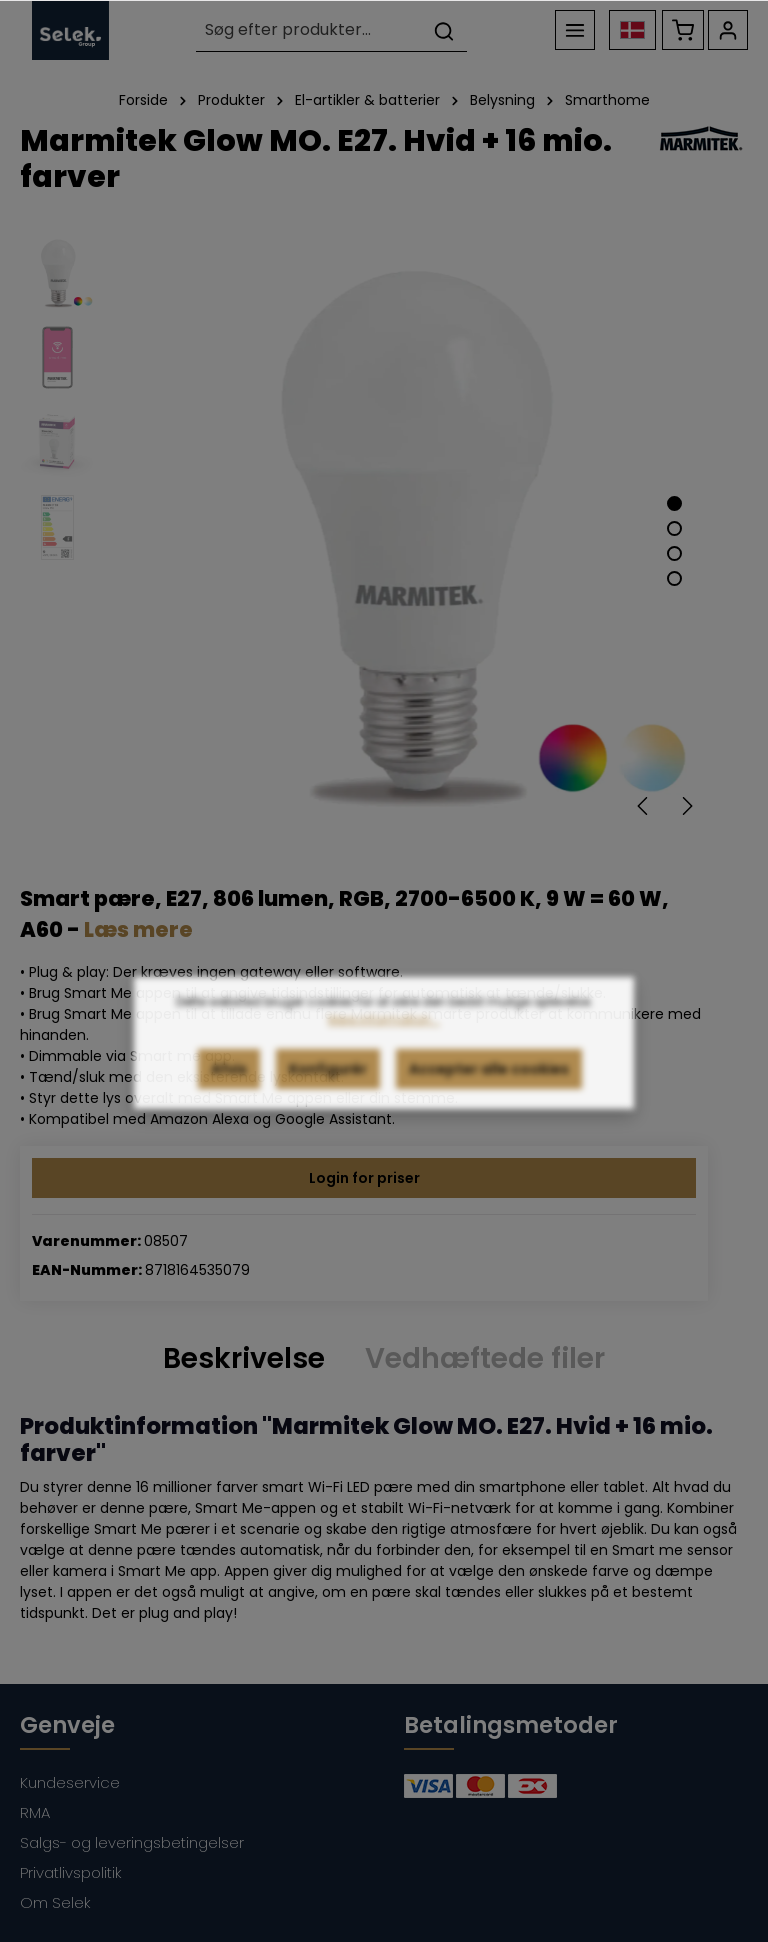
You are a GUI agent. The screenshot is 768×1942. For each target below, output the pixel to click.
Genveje (67, 1725)
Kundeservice (70, 1782)
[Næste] (686, 806)
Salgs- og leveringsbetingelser (132, 1842)
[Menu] (575, 30)
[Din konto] (728, 30)
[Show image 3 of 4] (674, 553)
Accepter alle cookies (489, 1097)
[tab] (244, 1358)
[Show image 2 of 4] (674, 528)
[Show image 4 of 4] (674, 578)
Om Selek (55, 1902)
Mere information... (384, 1047)
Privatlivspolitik (71, 1872)
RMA (35, 1812)
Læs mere (138, 929)
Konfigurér (328, 1097)
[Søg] (444, 30)
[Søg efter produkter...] (309, 30)
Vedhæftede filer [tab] (485, 1358)
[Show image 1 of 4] (674, 503)
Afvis (229, 1097)
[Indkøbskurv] (683, 30)
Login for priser (364, 1178)
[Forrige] (644, 806)
